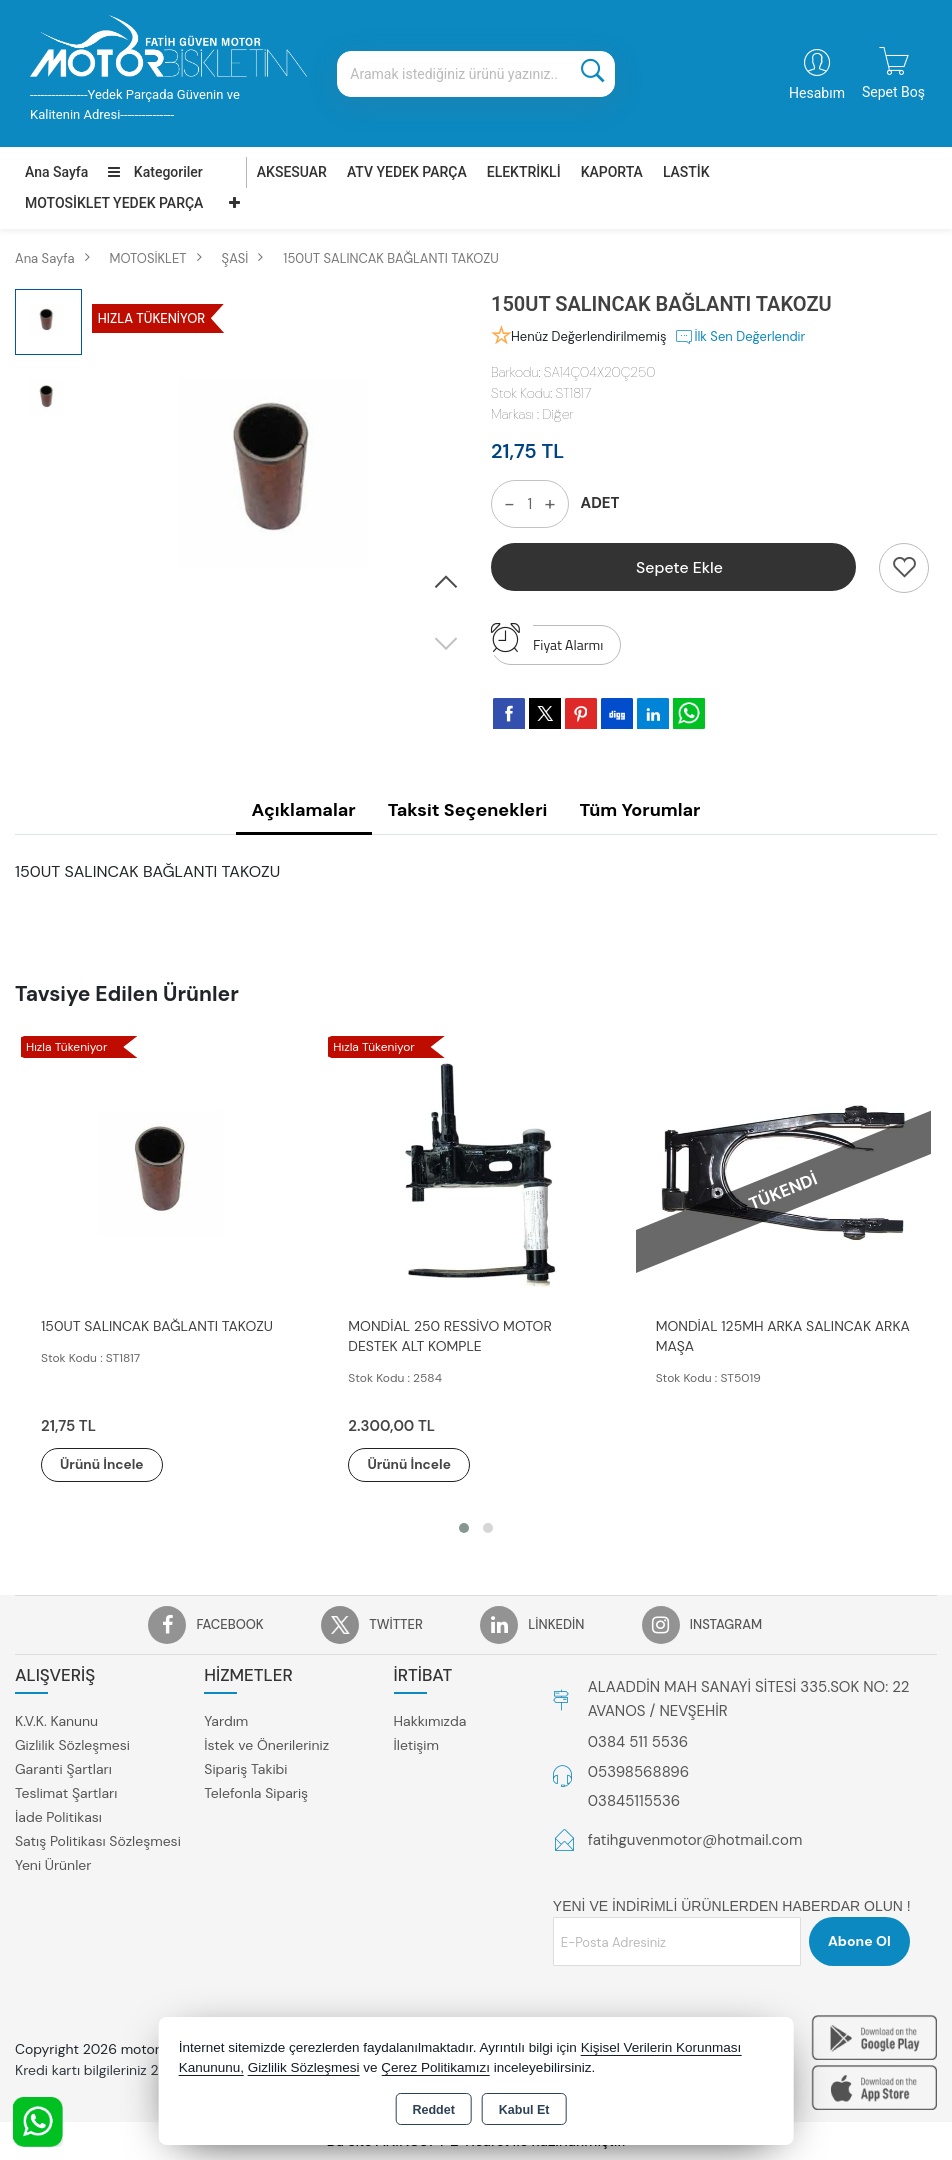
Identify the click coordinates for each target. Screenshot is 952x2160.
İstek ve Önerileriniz (266, 1745)
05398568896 (638, 1772)
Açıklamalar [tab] (304, 810)
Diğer (557, 414)
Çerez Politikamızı (435, 2067)
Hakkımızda (430, 1721)
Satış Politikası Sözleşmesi (98, 1841)
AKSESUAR (292, 172)
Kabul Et (524, 2110)
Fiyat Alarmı (547, 640)
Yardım (226, 1721)
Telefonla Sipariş (256, 1793)
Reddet (433, 2110)
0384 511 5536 (638, 1743)
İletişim (416, 1745)
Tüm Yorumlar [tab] (639, 810)
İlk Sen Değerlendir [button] (739, 337)
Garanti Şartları (63, 1769)
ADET (600, 503)
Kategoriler (155, 172)
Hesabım (817, 93)
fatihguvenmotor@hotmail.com (695, 1840)
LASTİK (686, 172)
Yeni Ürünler (53, 1865)
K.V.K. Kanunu (56, 1721)
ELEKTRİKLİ (524, 172)
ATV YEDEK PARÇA (407, 172)
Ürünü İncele (110, 1465)
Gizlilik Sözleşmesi (72, 1745)
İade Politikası (58, 1817)
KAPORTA (612, 172)
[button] (446, 583)
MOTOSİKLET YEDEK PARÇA (114, 203)
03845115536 (634, 1802)
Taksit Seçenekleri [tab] (468, 810)
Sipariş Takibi (245, 1769)
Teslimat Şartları (66, 1793)
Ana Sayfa (56, 172)
